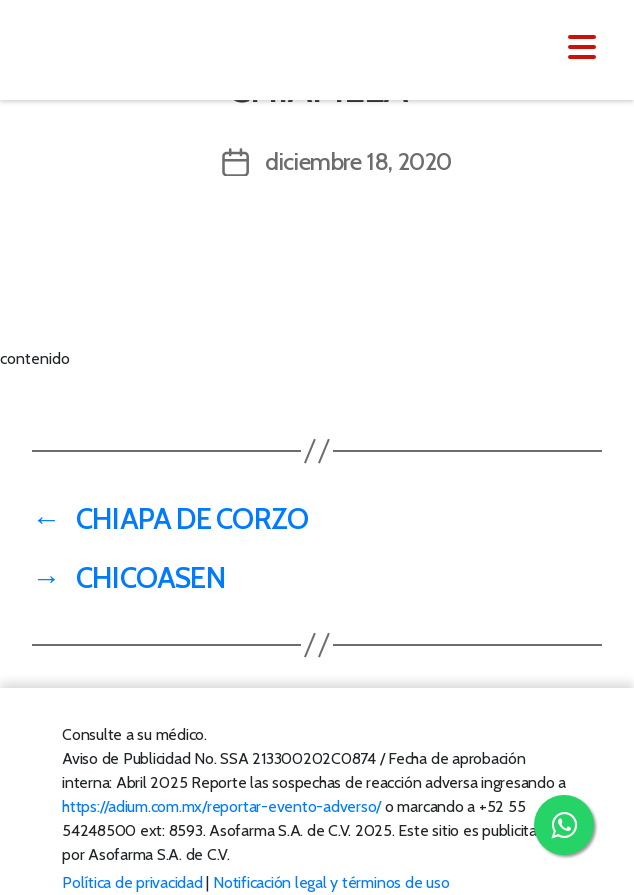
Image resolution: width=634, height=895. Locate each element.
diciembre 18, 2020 (358, 161)
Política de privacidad (132, 882)
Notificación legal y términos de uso (331, 882)
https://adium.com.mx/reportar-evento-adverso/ (221, 806)
